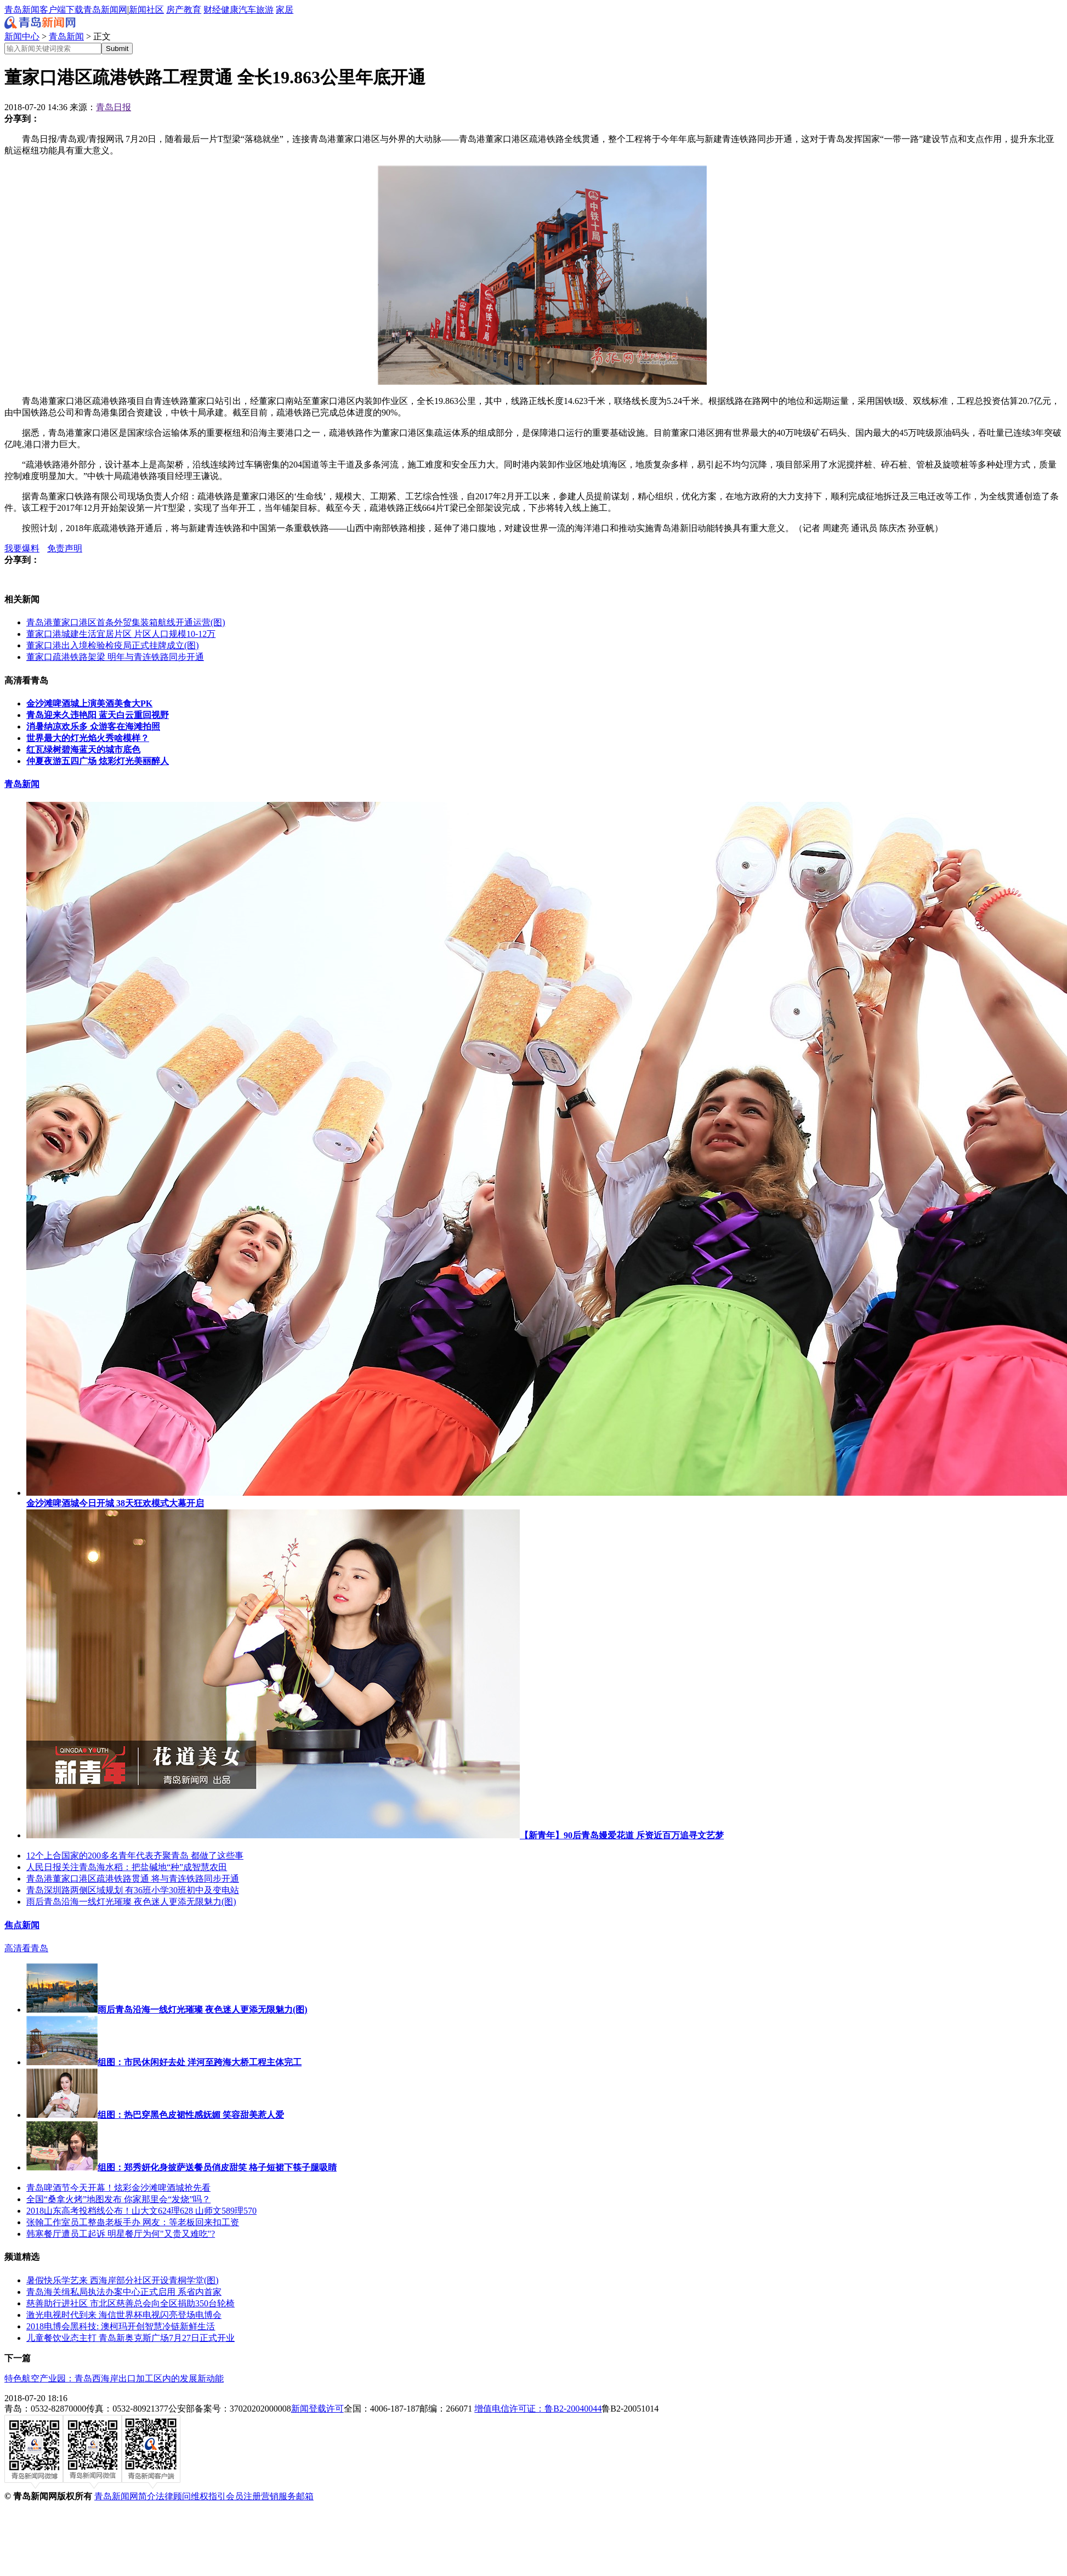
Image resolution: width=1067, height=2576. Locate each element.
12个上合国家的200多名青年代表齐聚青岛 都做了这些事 (134, 1855)
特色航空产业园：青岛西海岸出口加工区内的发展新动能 (114, 2378)
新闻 (137, 9)
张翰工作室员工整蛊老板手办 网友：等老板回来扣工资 (132, 2222)
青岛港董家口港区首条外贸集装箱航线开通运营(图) (125, 622)
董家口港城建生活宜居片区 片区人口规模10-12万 (120, 634)
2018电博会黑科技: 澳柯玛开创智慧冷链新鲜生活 (120, 2326)
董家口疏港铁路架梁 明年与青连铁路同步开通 (115, 657)
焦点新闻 (21, 1925)
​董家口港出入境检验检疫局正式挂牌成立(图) (112, 645)
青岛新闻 (66, 36)
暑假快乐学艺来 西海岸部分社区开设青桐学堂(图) (122, 2280)
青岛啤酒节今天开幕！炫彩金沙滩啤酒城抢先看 (118, 2187)
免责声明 (64, 548)
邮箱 (305, 2496)
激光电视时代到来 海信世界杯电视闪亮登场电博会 (124, 2314)
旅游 (265, 9)
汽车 (247, 9)
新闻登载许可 (317, 2408)
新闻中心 (21, 36)
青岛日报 (113, 107)
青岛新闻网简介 (125, 2496)
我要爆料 (21, 548)
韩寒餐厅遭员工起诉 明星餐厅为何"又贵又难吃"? (120, 2233)
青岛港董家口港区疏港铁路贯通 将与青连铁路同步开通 (132, 1878)
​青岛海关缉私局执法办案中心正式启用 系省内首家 (124, 2291)
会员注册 (243, 2496)
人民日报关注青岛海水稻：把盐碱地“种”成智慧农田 (126, 1867)
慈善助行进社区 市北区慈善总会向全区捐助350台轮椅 (130, 2303)
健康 (230, 9)
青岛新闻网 (105, 9)
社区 (155, 9)
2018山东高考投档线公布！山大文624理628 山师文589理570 (141, 2210)
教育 (192, 9)
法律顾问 (173, 2496)
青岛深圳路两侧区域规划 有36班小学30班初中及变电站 (132, 1890)
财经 (212, 9)
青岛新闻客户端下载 (43, 9)
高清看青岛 (26, 1948)
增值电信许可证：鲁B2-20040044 (537, 2408)
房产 (175, 9)
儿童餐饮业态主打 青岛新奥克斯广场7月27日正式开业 (130, 2338)
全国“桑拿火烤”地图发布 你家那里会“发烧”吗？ (118, 2199)
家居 (284, 9)
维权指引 (208, 2496)
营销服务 (278, 2496)
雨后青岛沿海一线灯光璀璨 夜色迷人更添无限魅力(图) (131, 1901)
